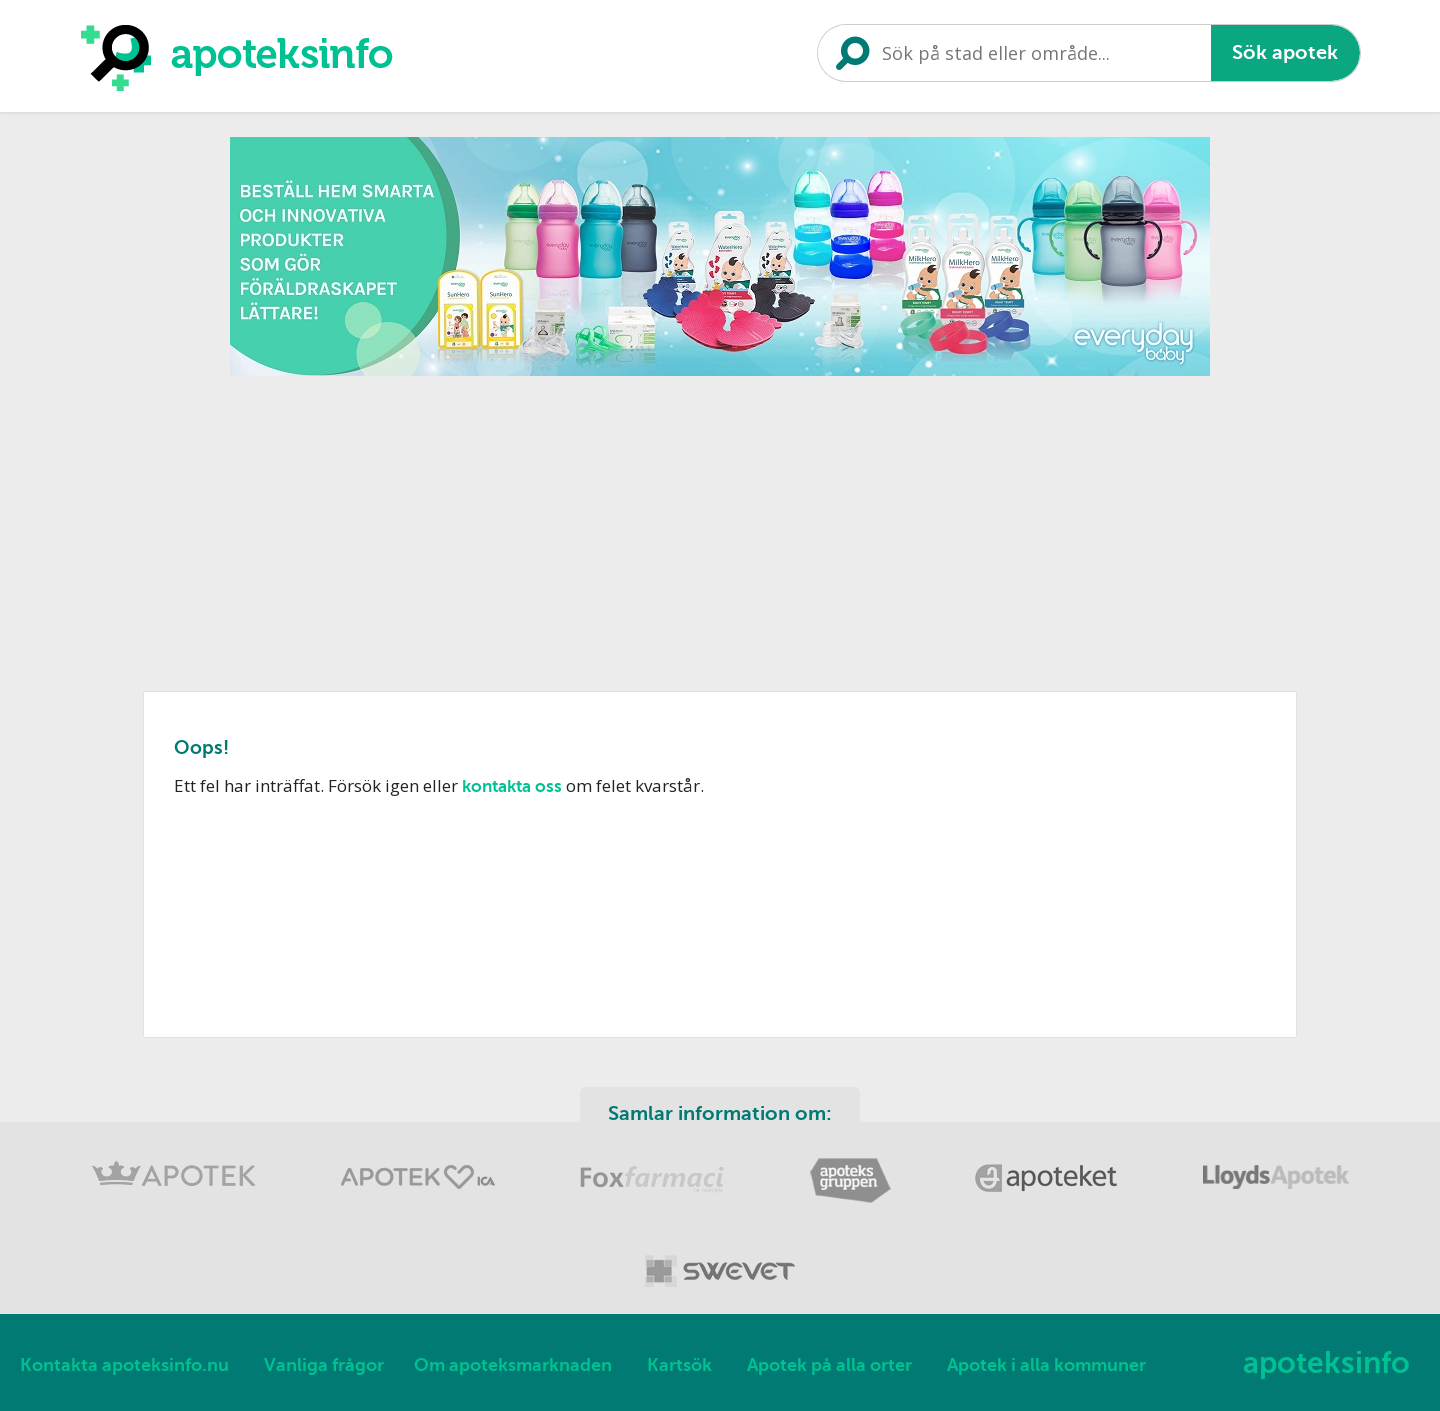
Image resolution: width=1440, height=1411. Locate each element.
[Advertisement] (720, 527)
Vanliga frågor (324, 1365)
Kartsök (679, 1365)
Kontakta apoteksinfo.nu (124, 1365)
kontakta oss (512, 786)
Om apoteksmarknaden (513, 1365)
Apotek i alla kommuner (1046, 1365)
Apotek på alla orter (829, 1365)
